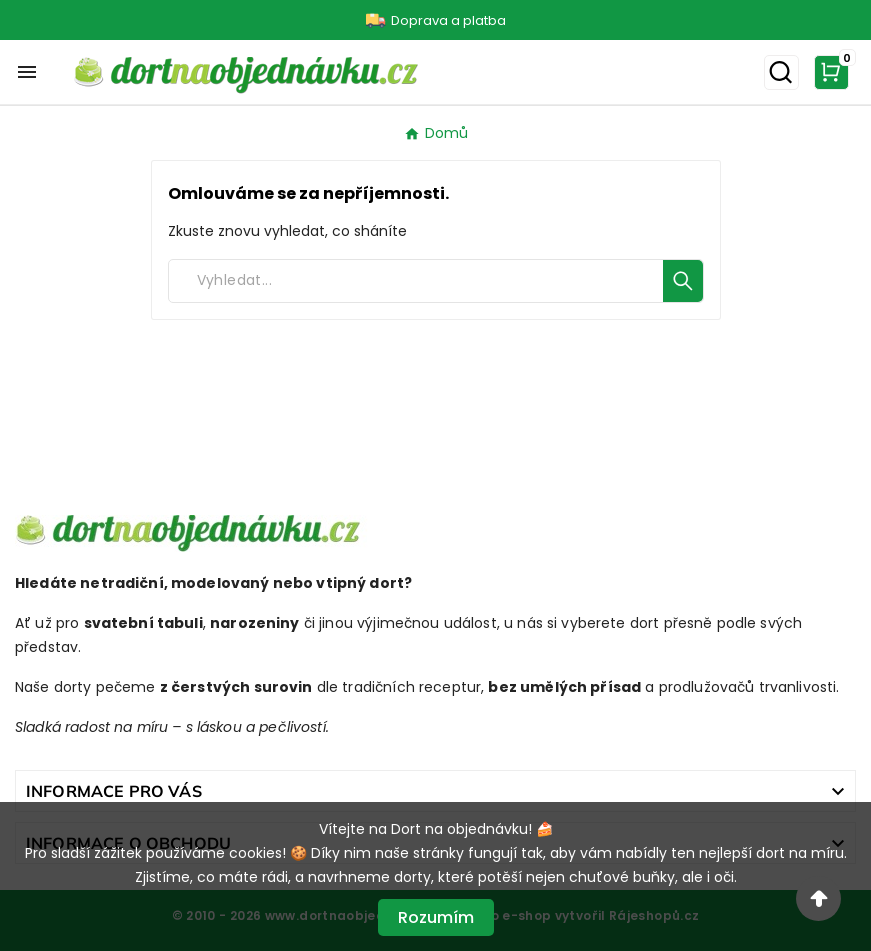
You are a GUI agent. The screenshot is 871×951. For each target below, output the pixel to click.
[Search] (416, 281)
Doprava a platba (448, 20)
